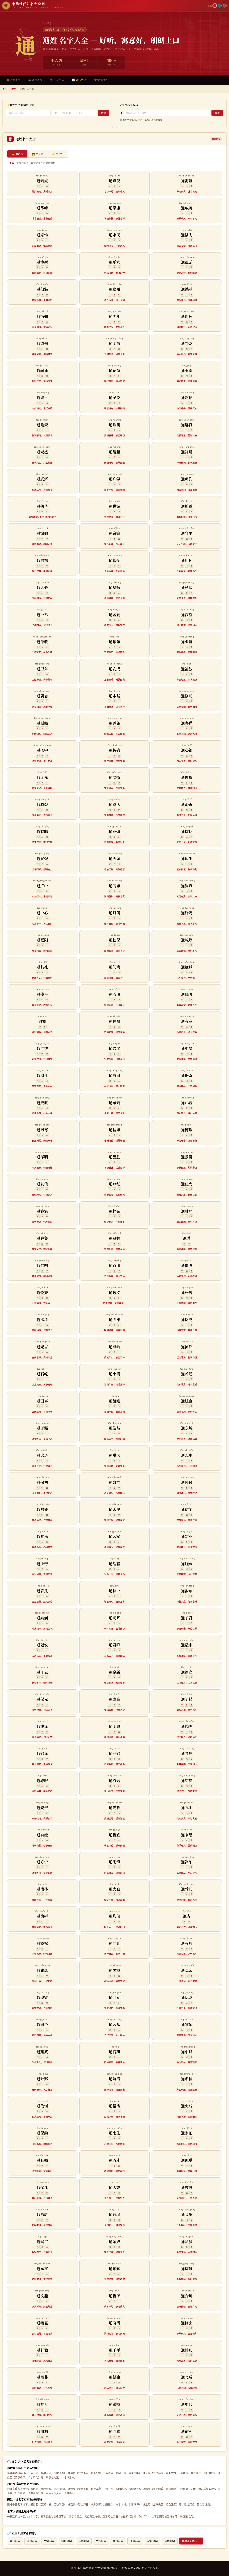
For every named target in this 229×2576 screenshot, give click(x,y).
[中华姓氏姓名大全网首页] (103, 5)
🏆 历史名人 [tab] (57, 80)
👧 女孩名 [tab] (37, 154)
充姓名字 (49, 2541)
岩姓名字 (15, 2541)
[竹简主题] (225, 6)
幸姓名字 (84, 2541)
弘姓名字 (32, 2541)
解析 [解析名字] (217, 113)
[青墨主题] (220, 6)
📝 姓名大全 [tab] (80, 80)
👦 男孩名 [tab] (17, 154)
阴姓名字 (67, 2541)
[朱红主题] (215, 6)
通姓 (13, 89)
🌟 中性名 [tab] (58, 154)
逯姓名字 (136, 2541)
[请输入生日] (74, 113)
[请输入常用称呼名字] (28, 113)
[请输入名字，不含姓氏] (167, 113)
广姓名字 (101, 2541)
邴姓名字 (153, 2541)
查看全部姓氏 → (191, 2541)
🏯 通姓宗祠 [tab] (35, 80)
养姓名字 (170, 2541)
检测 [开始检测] (103, 113)
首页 (4, 89)
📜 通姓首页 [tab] (13, 80)
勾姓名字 (118, 2541)
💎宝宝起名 (101, 80)
